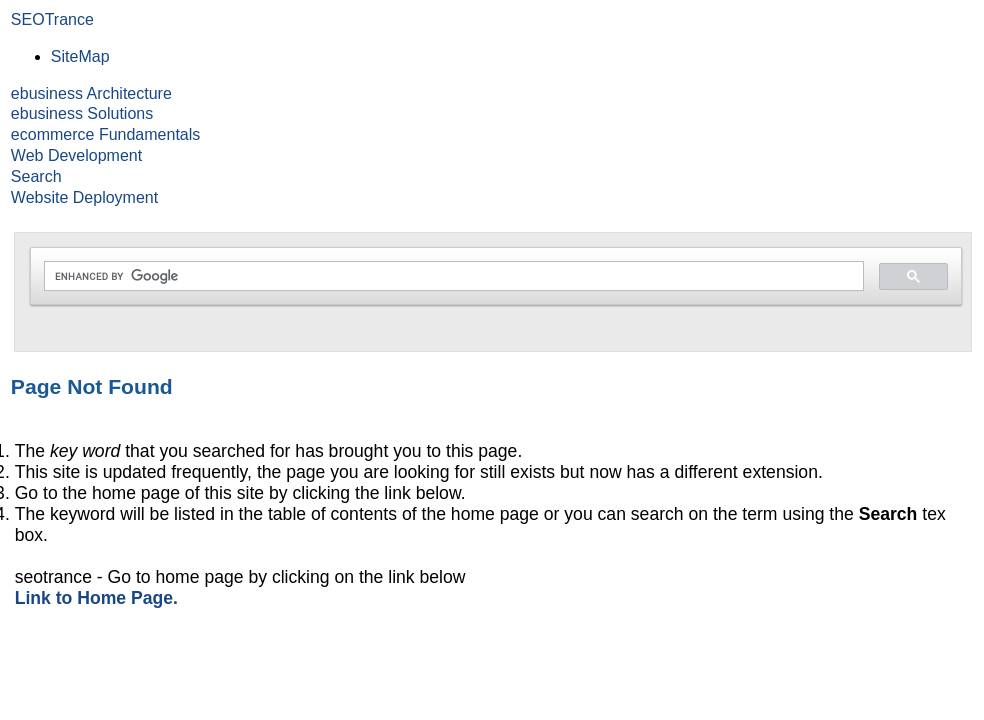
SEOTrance (52, 19)
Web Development (76, 155)
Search (36, 176)
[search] (452, 276)
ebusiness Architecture (91, 93)
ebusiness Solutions (82, 113)
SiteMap (80, 56)
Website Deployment (84, 197)
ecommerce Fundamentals (105, 134)
